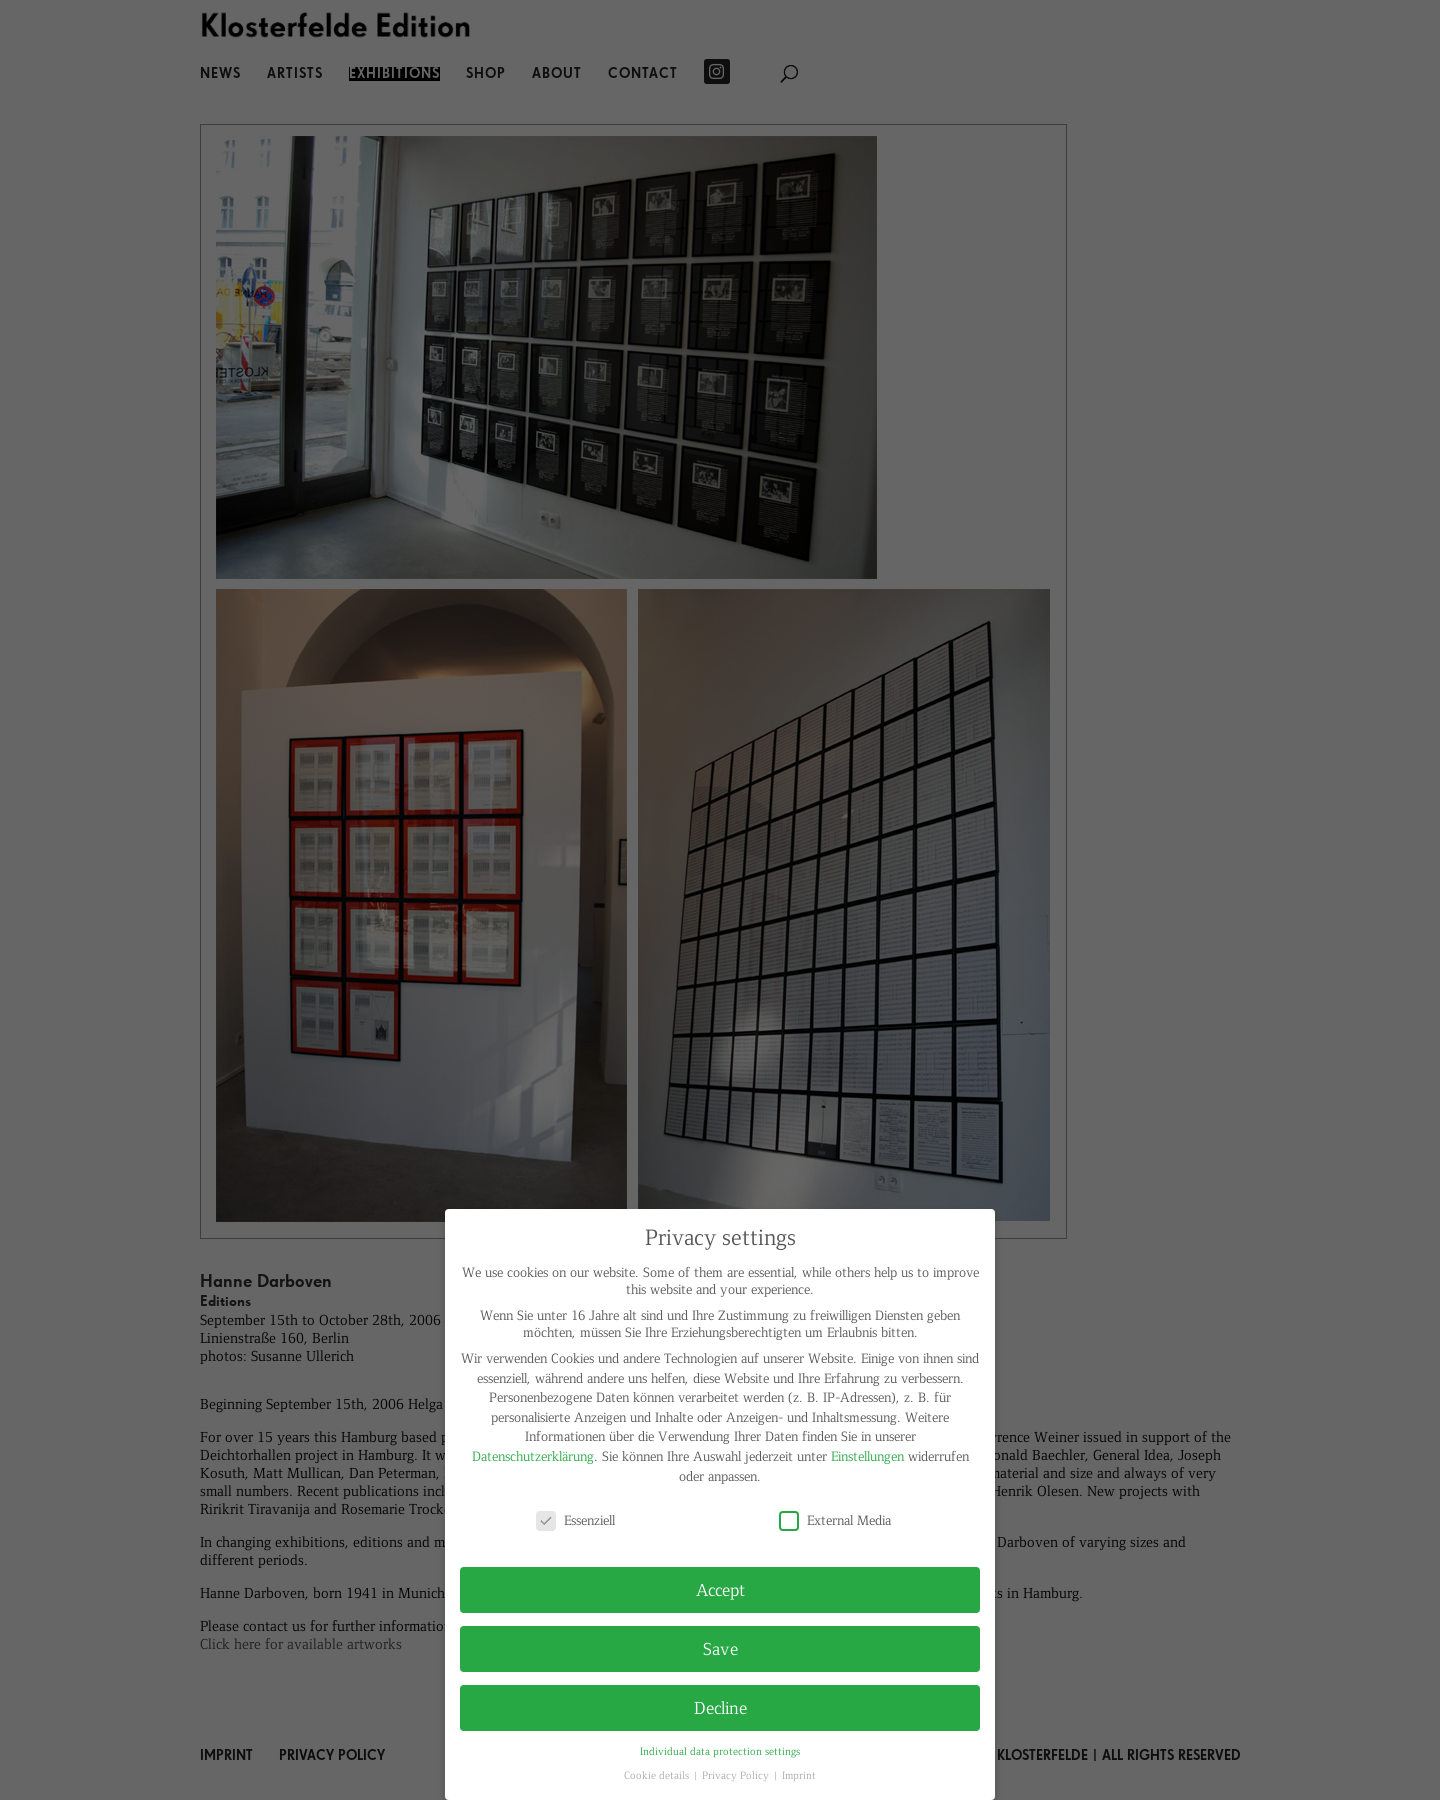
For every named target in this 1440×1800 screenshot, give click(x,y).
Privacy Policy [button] (737, 1774)
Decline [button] (720, 1707)
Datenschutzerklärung (533, 1455)
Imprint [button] (799, 1774)
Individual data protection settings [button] (720, 1750)
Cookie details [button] (658, 1774)
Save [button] (720, 1648)
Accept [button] (720, 1589)
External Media (835, 1519)
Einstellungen (867, 1455)
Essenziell (575, 1519)
